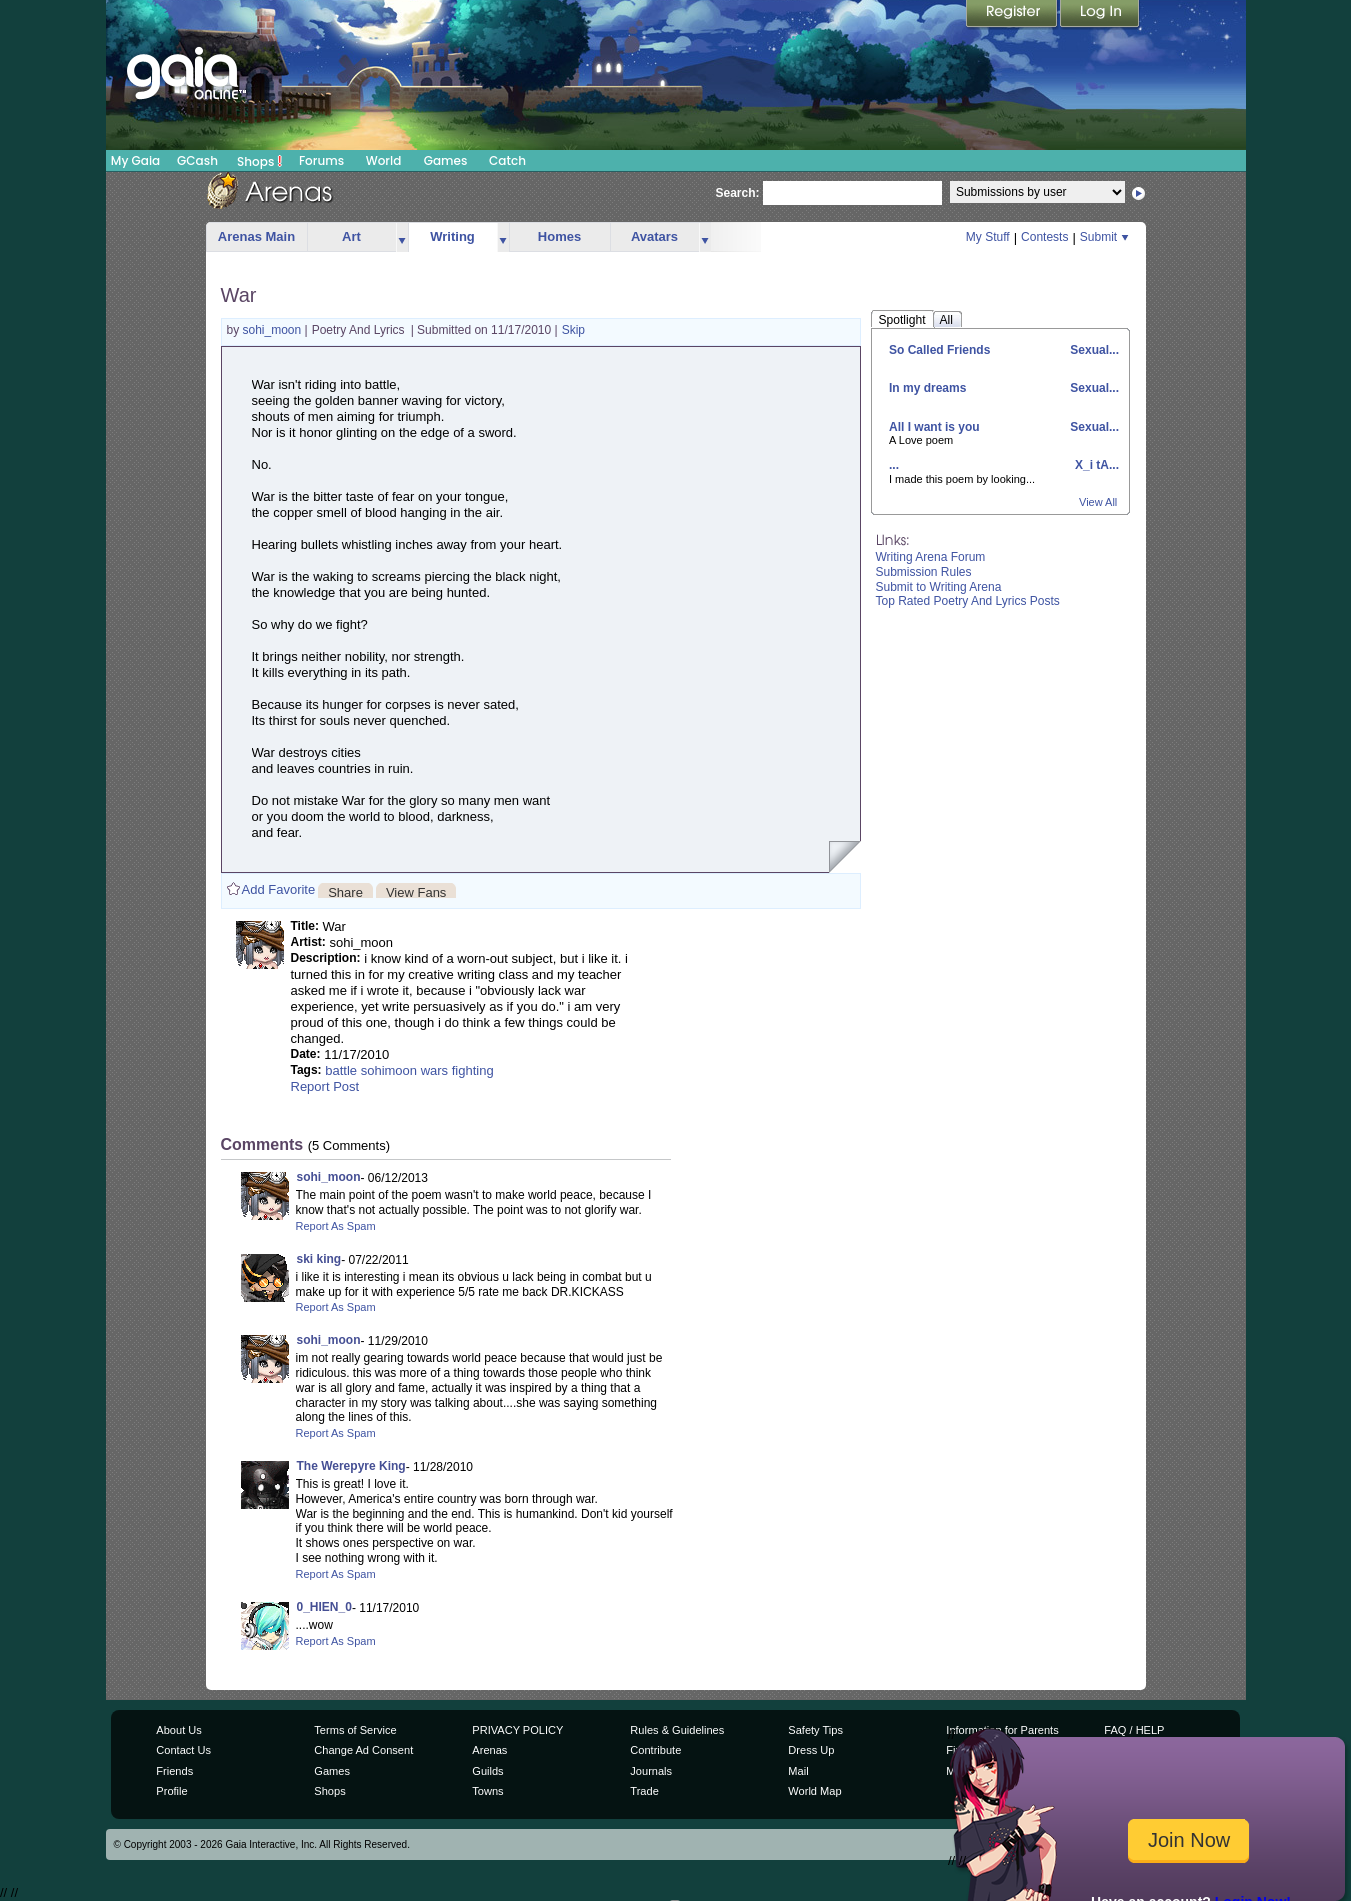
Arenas (489, 1750)
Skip (573, 330)
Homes (559, 236)
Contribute (655, 1750)
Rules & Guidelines (677, 1730)
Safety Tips (815, 1730)
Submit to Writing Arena (939, 587)
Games (446, 160)
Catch (507, 160)
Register (1013, 15)
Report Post (325, 1086)
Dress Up (811, 1750)
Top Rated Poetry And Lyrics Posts (968, 601)
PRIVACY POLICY (517, 1730)
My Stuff (988, 237)
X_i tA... (1095, 465)
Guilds (487, 1771)
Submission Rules (924, 572)
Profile (171, 1791)
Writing (452, 236)
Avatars (654, 236)
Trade (644, 1791)
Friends (174, 1771)
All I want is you (934, 427)
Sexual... (1093, 350)
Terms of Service (355, 1730)
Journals (651, 1771)
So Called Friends (939, 350)
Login (1100, 15)
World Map (814, 1791)
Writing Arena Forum (931, 557)
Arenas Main (256, 236)
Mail (798, 1771)
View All (1098, 502)
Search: (738, 193)
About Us (178, 1730)
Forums (321, 160)
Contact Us (183, 1750)
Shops (259, 161)
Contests (1044, 237)
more (402, 237)
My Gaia (135, 160)
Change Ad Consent (363, 1750)
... (894, 465)
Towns (487, 1791)
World (384, 160)
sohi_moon (274, 330)
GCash (197, 160)
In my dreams (927, 388)
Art (351, 236)
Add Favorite (279, 889)
